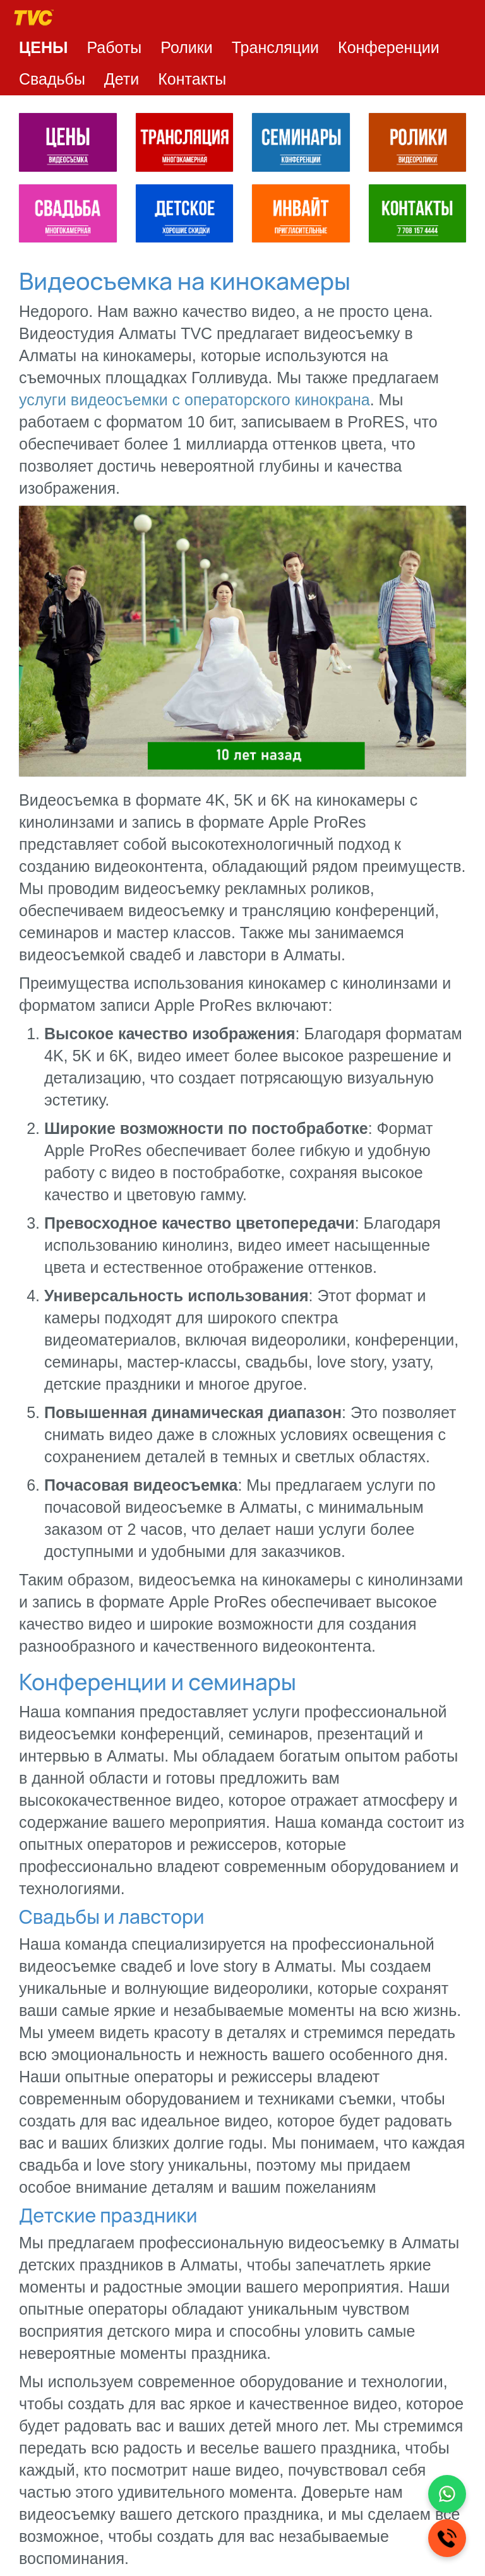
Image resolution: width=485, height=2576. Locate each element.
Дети (121, 79)
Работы (114, 47)
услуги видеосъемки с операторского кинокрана (194, 399)
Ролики (186, 47)
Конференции (389, 47)
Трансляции (275, 47)
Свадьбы (52, 79)
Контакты (192, 79)
